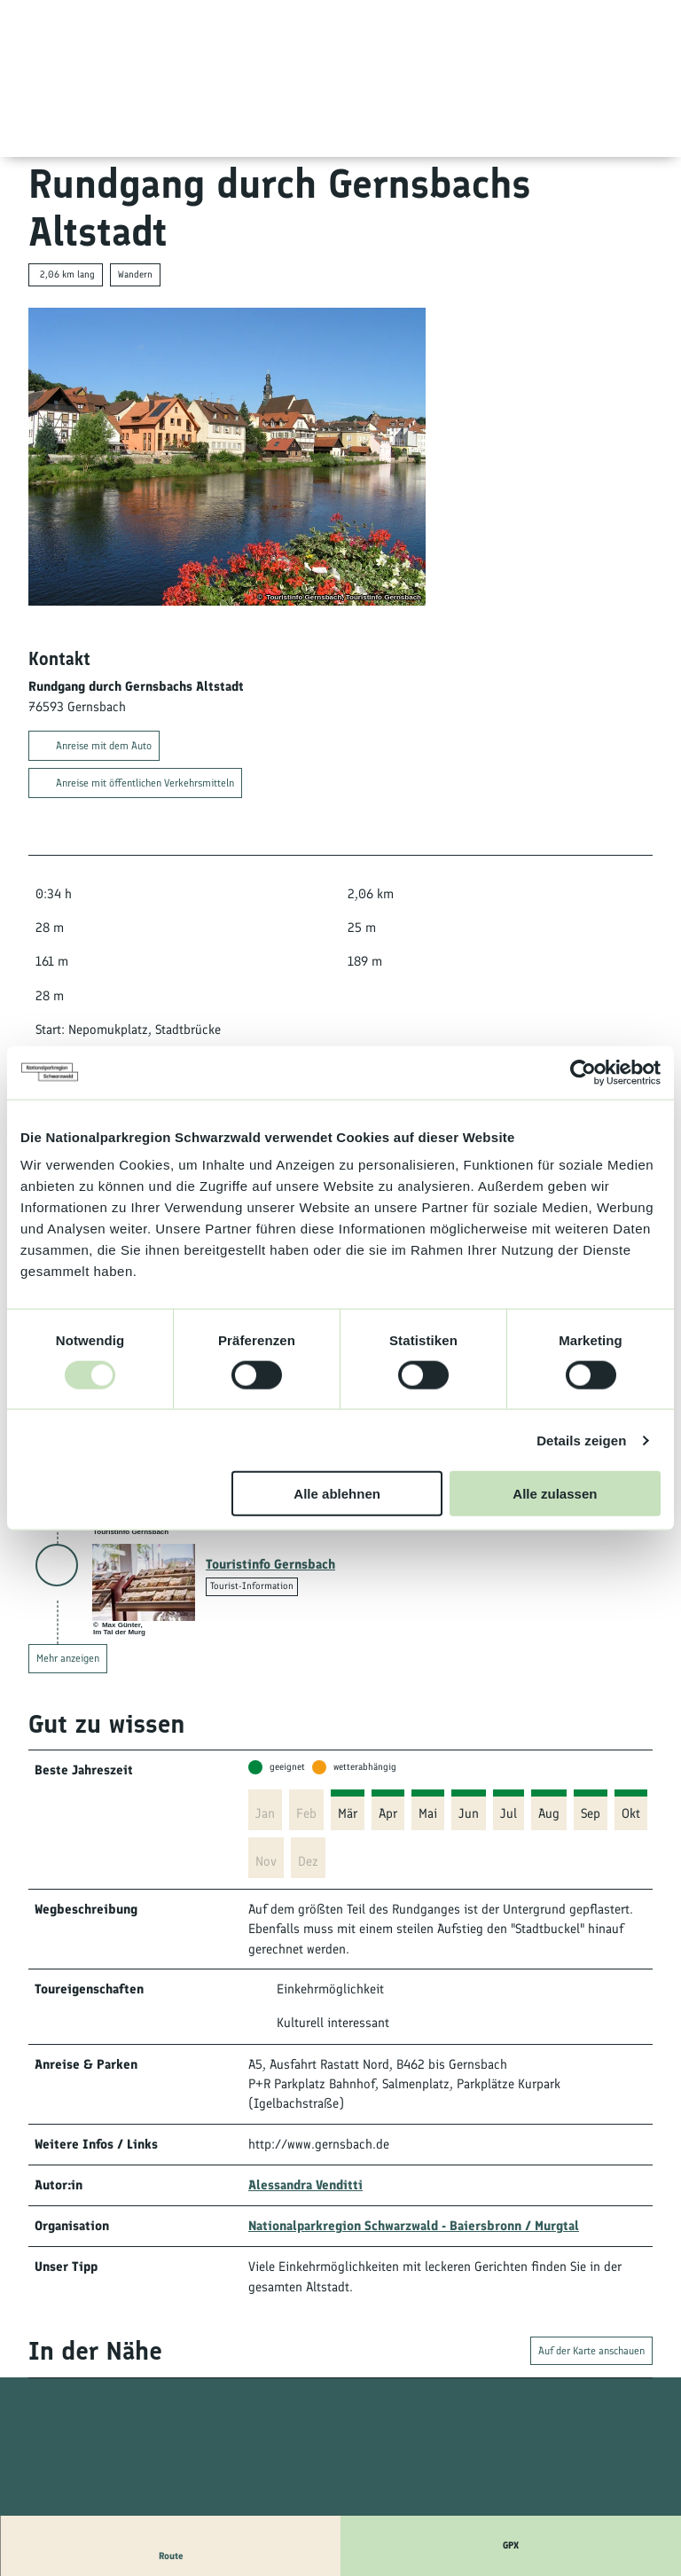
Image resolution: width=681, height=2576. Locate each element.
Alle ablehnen (337, 1493)
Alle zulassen (555, 1493)
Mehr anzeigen (67, 1658)
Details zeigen (581, 1439)
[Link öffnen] (143, 1582)
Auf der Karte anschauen (591, 2351)
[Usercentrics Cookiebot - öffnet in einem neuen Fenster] (583, 1072)
